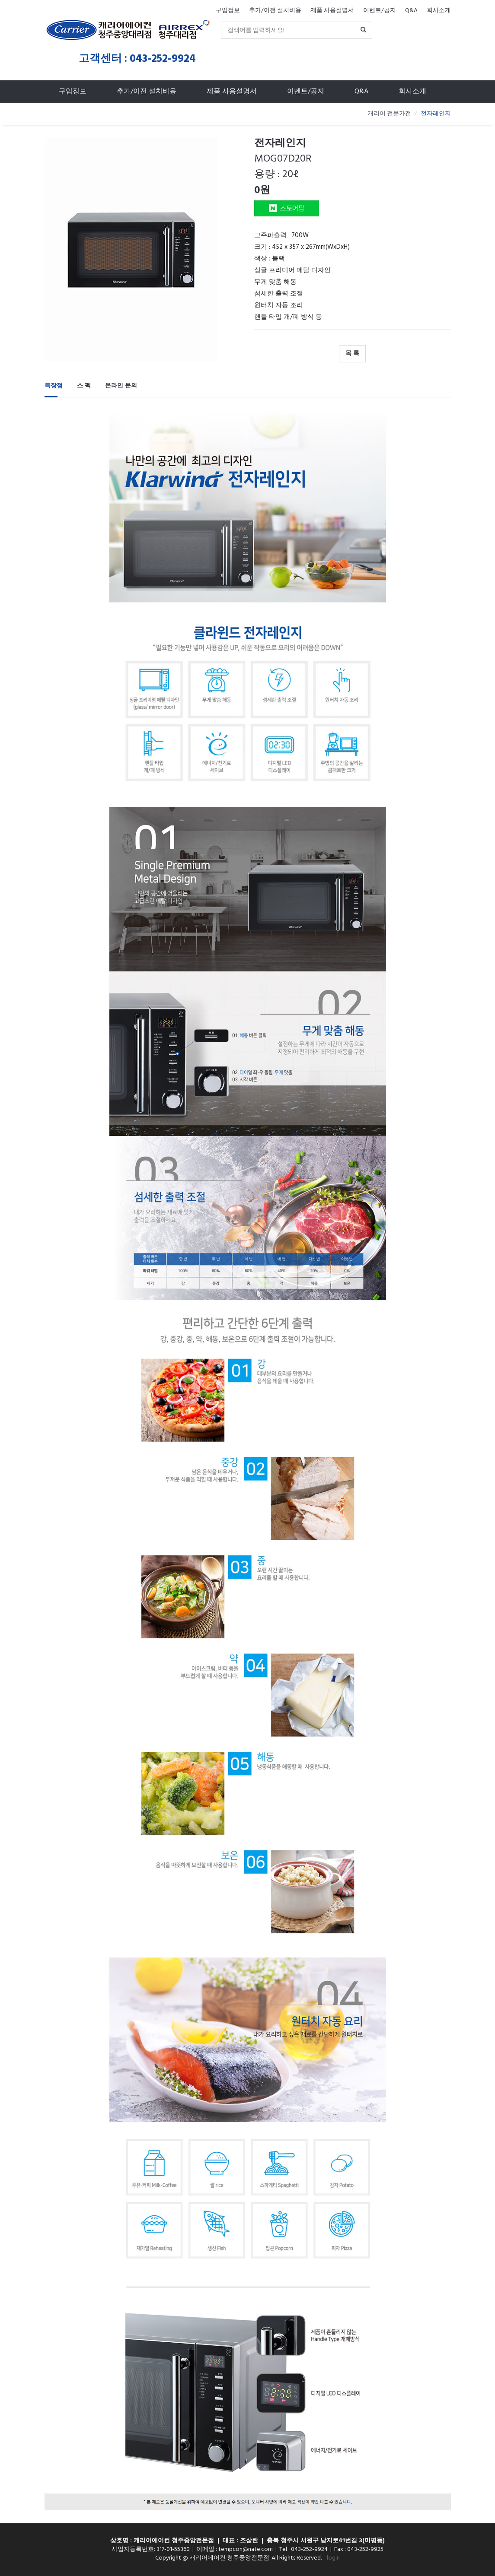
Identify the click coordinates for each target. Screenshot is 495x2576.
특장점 (54, 386)
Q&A (411, 11)
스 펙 (84, 386)
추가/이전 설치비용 (275, 11)
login (333, 2558)
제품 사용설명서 (332, 11)
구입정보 (228, 11)
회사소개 (439, 11)
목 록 (352, 353)
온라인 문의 (121, 386)
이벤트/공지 (379, 11)
